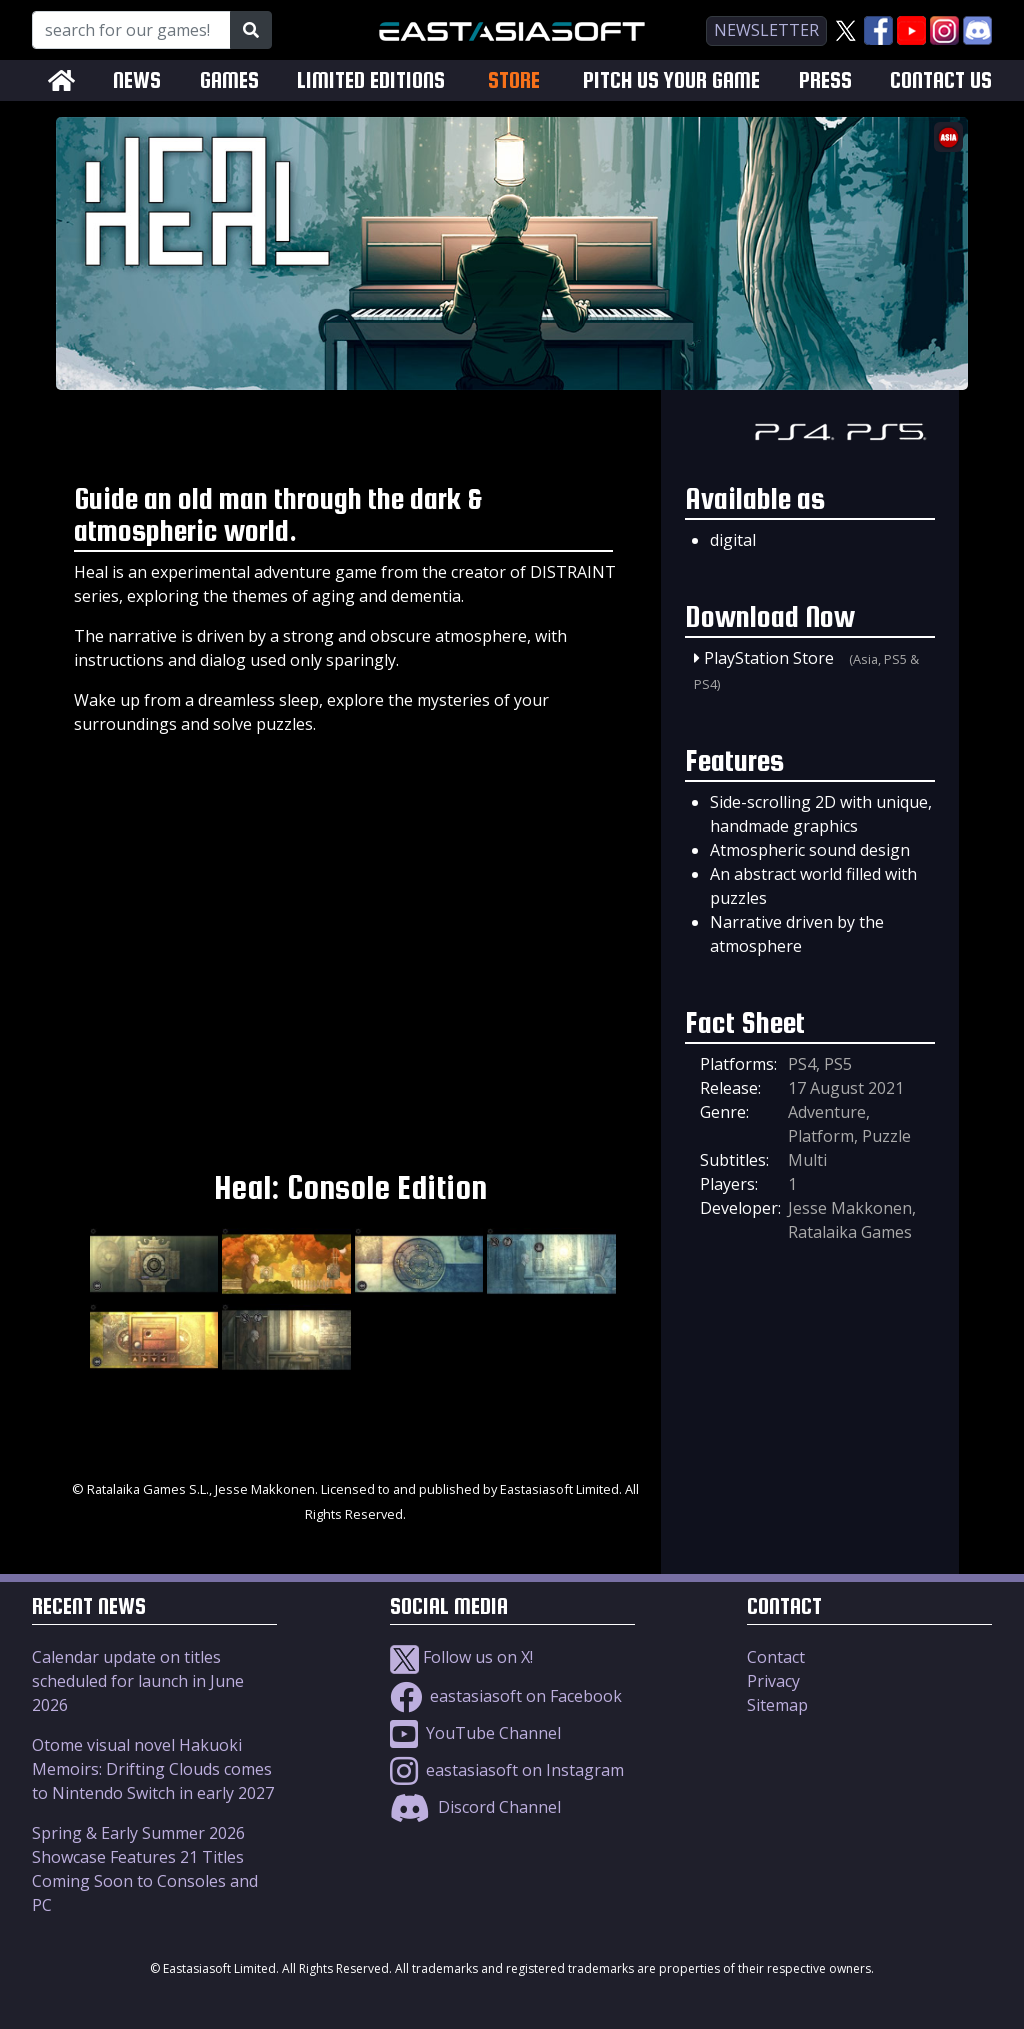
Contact (776, 1657)
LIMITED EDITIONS (371, 80)
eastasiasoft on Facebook (506, 1696)
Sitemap (777, 1705)
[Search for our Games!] (131, 30)
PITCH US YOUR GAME (671, 80)
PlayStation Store (769, 658)
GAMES (229, 80)
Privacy (773, 1681)
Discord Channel (475, 1807)
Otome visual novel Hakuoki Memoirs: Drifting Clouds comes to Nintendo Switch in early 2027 (153, 1769)
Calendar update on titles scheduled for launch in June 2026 (138, 1681)
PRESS (825, 80)
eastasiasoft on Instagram (507, 1770)
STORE (514, 80)
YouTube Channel (475, 1733)
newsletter (766, 30)
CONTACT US (941, 80)
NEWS (137, 80)
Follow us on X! (461, 1657)
